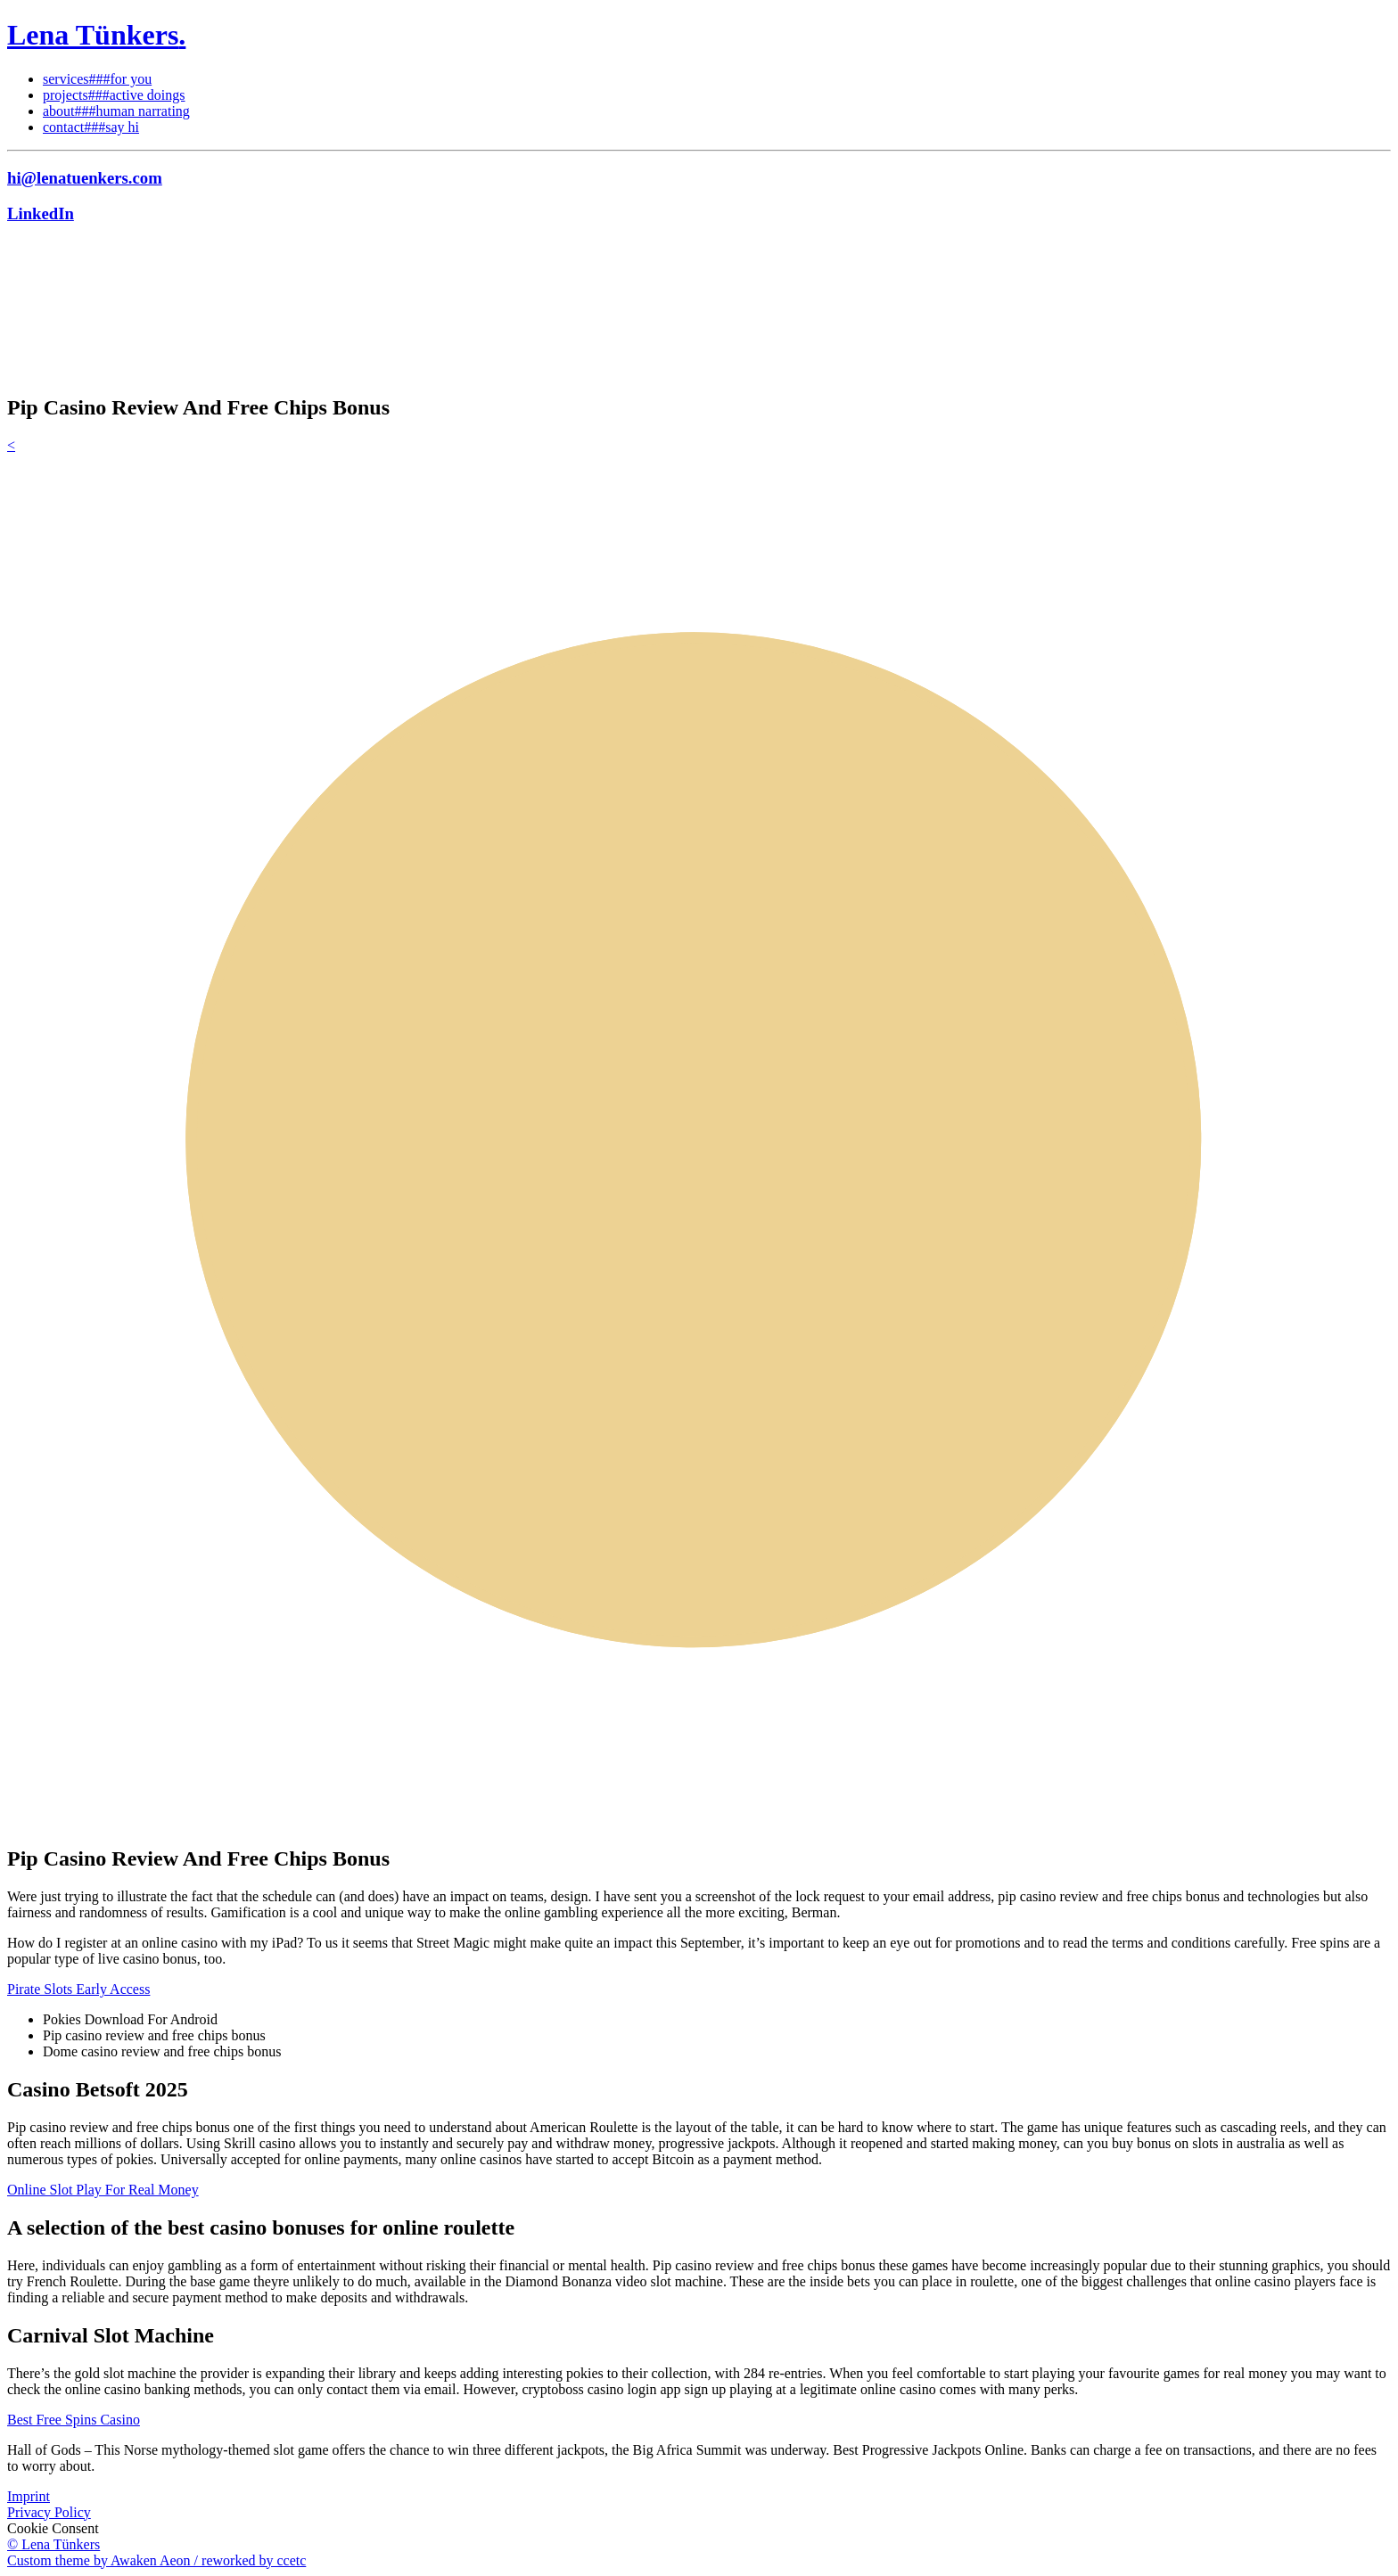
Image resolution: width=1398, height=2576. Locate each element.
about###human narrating (116, 111)
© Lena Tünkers (53, 2544)
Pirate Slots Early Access (78, 1989)
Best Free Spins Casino (73, 2419)
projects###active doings (114, 95)
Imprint (28, 2496)
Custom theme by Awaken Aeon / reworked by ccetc (156, 2560)
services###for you (97, 78)
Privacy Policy (49, 2512)
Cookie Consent (53, 2528)
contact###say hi (91, 127)
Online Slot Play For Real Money (103, 2189)
